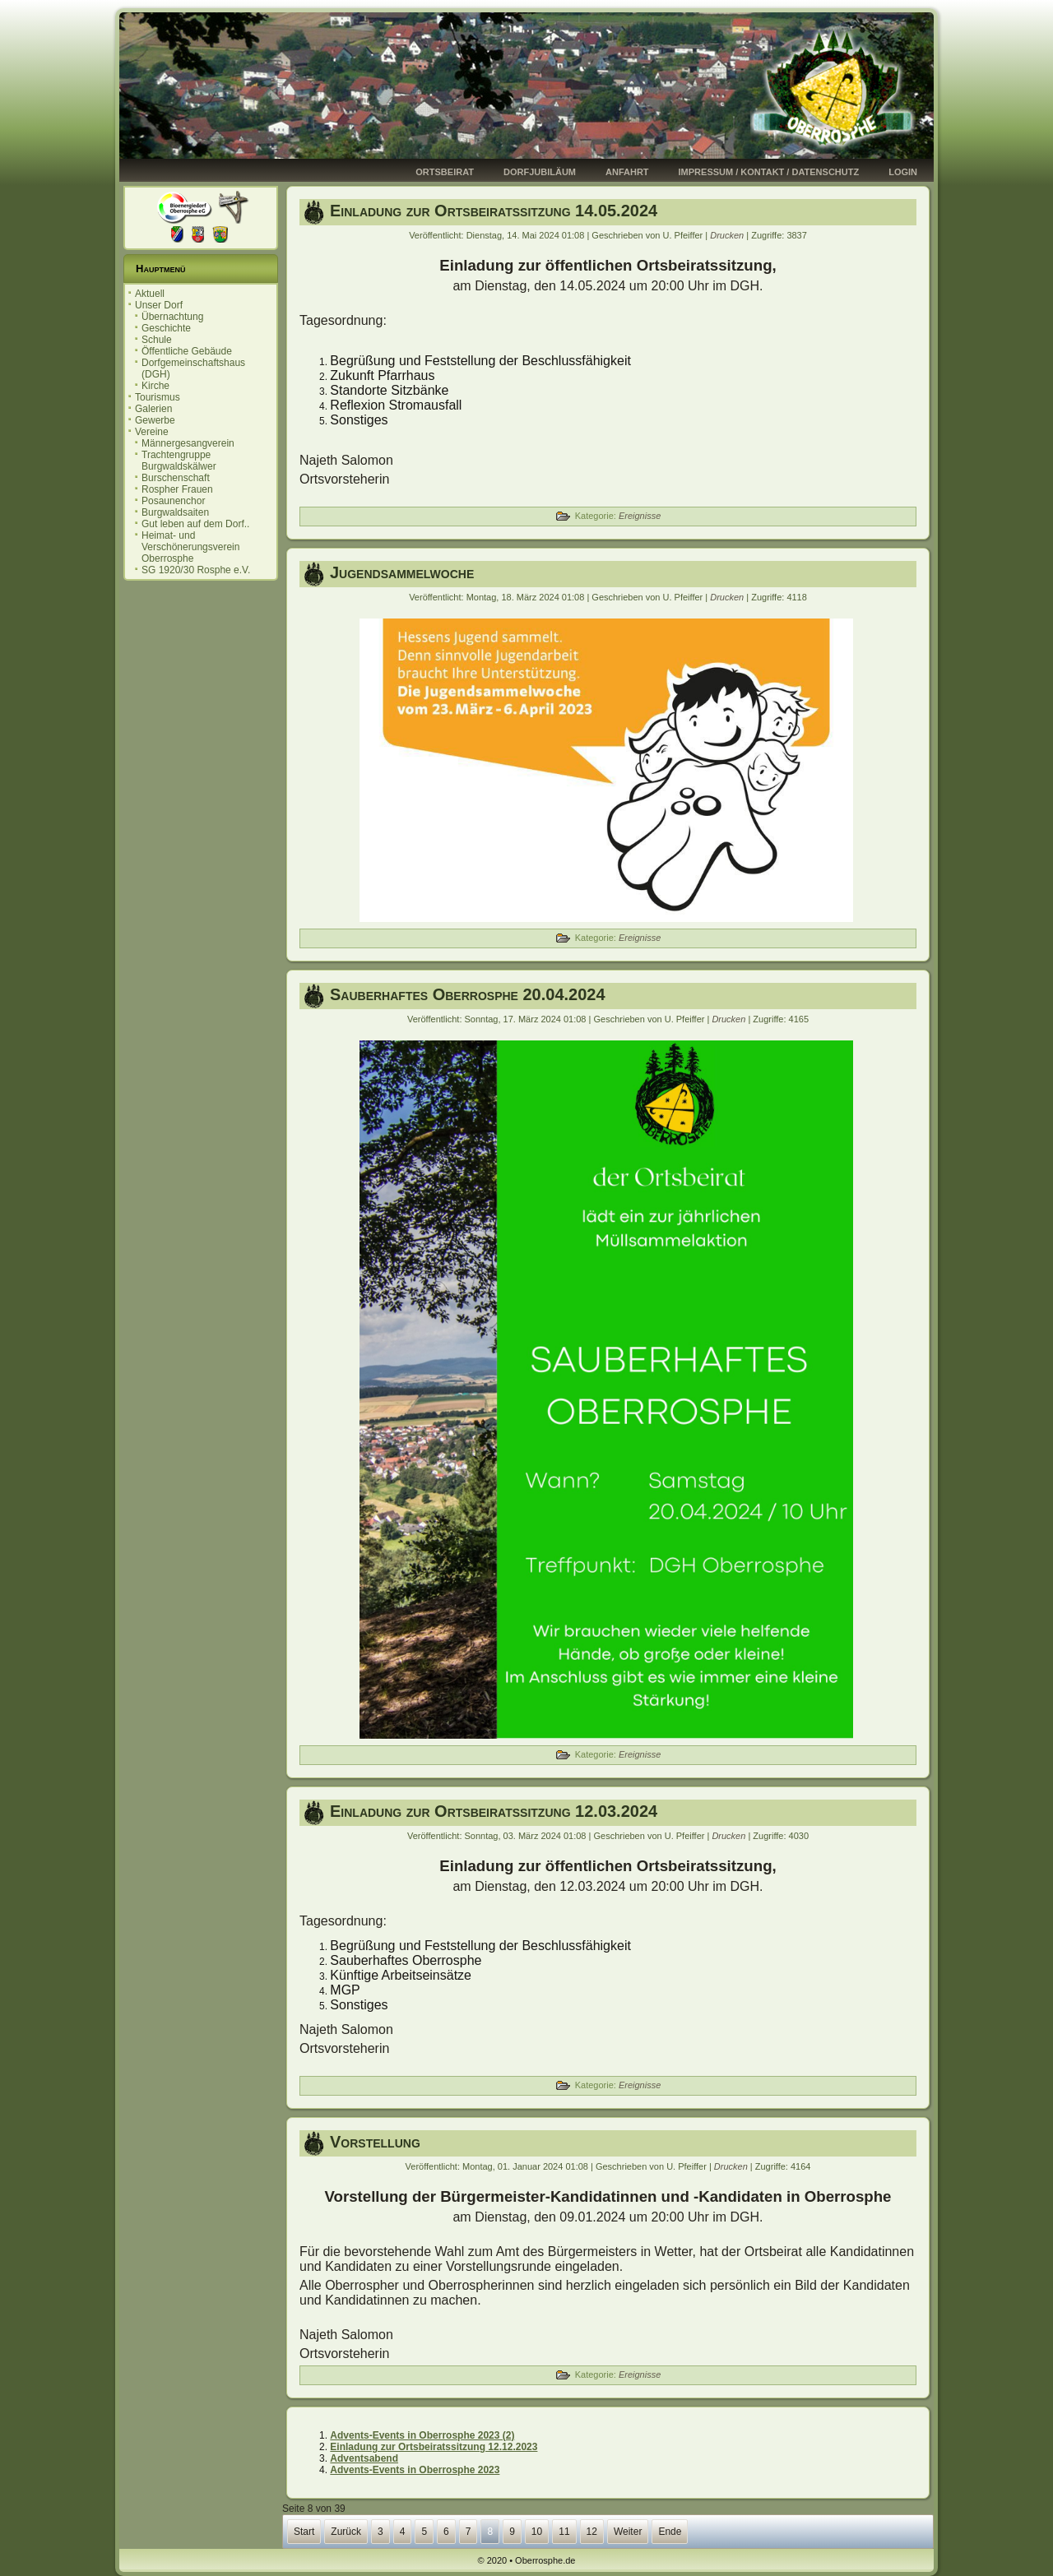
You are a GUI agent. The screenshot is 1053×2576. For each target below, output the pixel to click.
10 (536, 2531)
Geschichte (166, 328)
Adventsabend (364, 2458)
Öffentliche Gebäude (186, 351)
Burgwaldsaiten (175, 512)
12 (592, 2531)
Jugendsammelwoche (402, 572)
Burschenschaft (175, 478)
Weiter (628, 2531)
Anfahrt (627, 172)
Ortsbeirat (444, 172)
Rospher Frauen (177, 489)
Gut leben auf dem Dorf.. (195, 524)
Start (304, 2531)
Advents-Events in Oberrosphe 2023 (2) (422, 2435)
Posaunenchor (173, 501)
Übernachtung (172, 316)
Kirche (155, 385)
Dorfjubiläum (539, 172)
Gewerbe (155, 420)
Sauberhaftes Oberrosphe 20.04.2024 (467, 994)
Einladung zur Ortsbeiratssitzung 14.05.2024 (493, 211)
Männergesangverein (187, 443)
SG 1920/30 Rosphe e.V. (195, 570)
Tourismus (157, 397)
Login (902, 172)
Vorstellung (375, 2142)
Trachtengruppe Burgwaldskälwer (178, 460)
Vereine (152, 432)
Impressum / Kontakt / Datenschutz (769, 172)
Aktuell (150, 293)
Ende (669, 2531)
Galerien (153, 409)
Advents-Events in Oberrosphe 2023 (414, 2470)
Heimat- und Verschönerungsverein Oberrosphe (190, 547)
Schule (156, 339)
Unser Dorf (159, 305)
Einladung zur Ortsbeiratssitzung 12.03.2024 (493, 1811)
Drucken (728, 235)
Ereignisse (640, 516)
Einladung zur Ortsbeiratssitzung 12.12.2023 (433, 2447)
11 (564, 2531)
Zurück (346, 2531)
